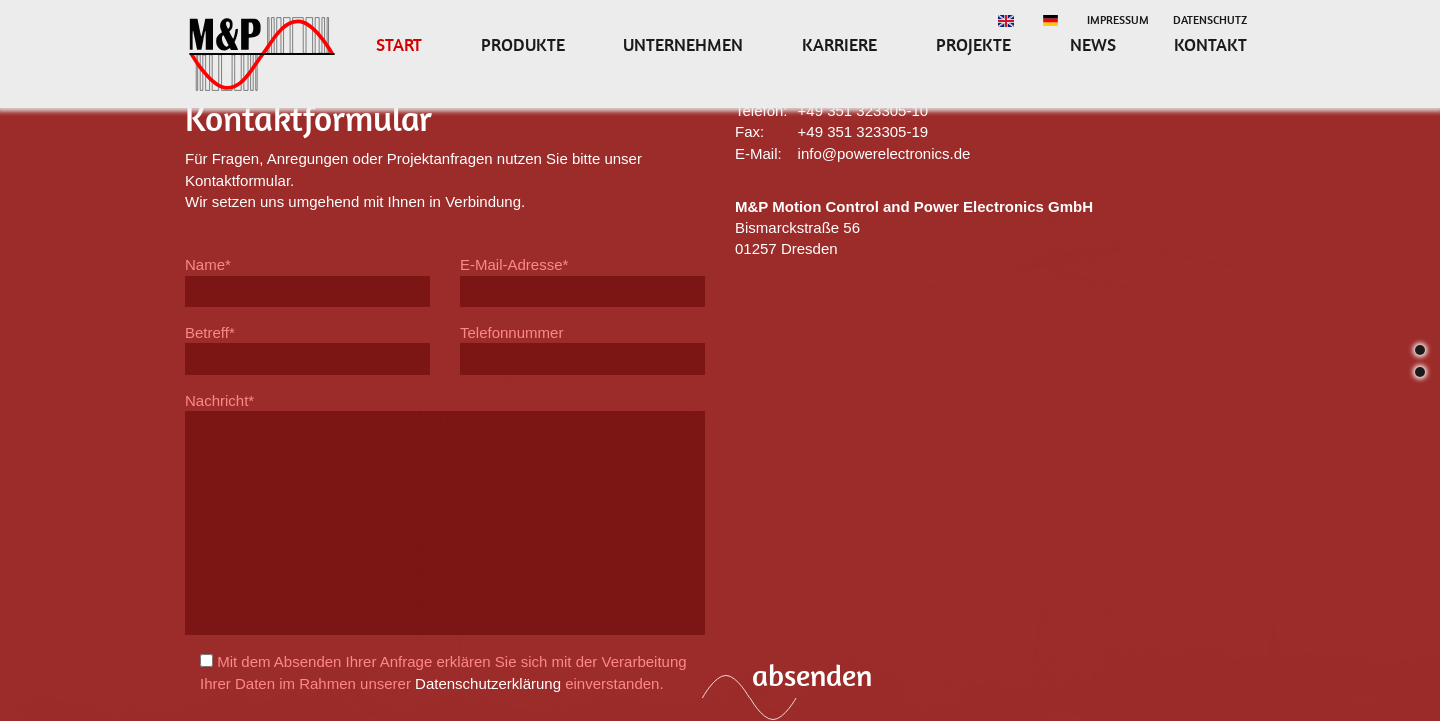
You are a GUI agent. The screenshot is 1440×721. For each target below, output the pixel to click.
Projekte (973, 44)
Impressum (1118, 20)
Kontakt (1210, 44)
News (1093, 44)
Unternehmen (683, 44)
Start (399, 44)
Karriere (839, 44)
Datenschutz (1210, 20)
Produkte (523, 44)
